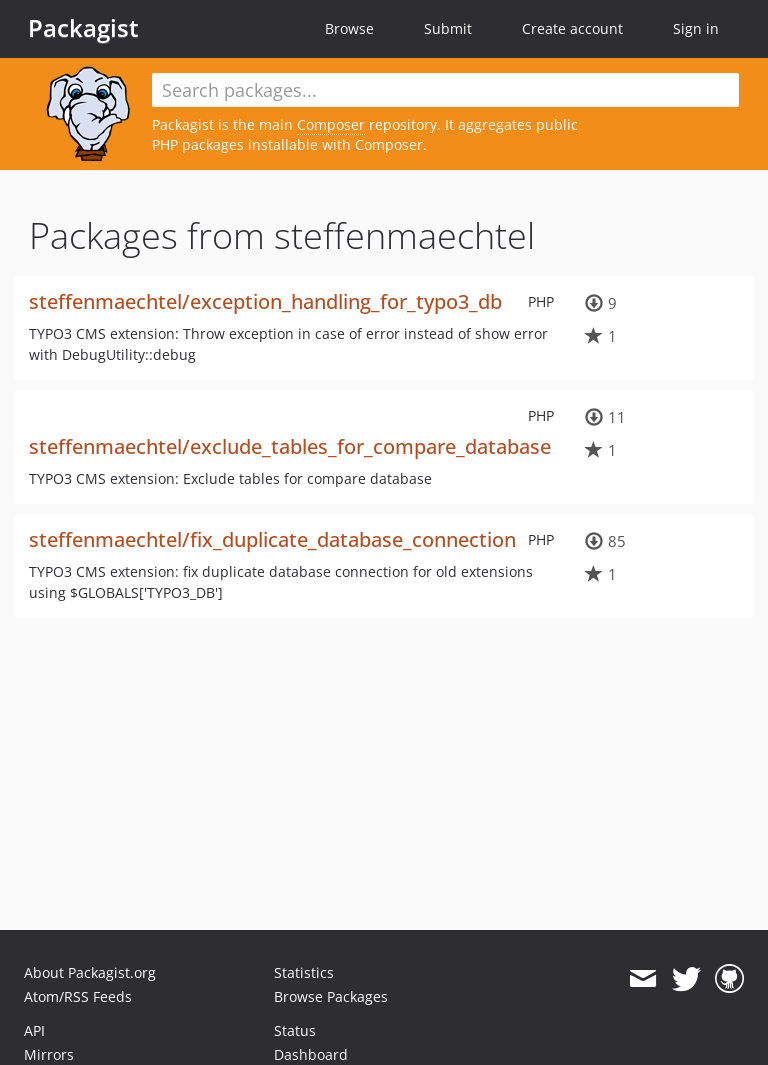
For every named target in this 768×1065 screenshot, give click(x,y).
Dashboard (311, 1054)
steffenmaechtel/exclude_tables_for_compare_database (290, 446)
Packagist (83, 28)
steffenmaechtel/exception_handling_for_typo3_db (265, 301)
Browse (349, 28)
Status (295, 1030)
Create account (572, 28)
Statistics (304, 972)
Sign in (696, 28)
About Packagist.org (90, 972)
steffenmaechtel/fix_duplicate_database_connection (272, 539)
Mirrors (49, 1054)
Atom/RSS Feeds (78, 996)
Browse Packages (331, 996)
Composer (331, 124)
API (34, 1030)
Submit (448, 28)
